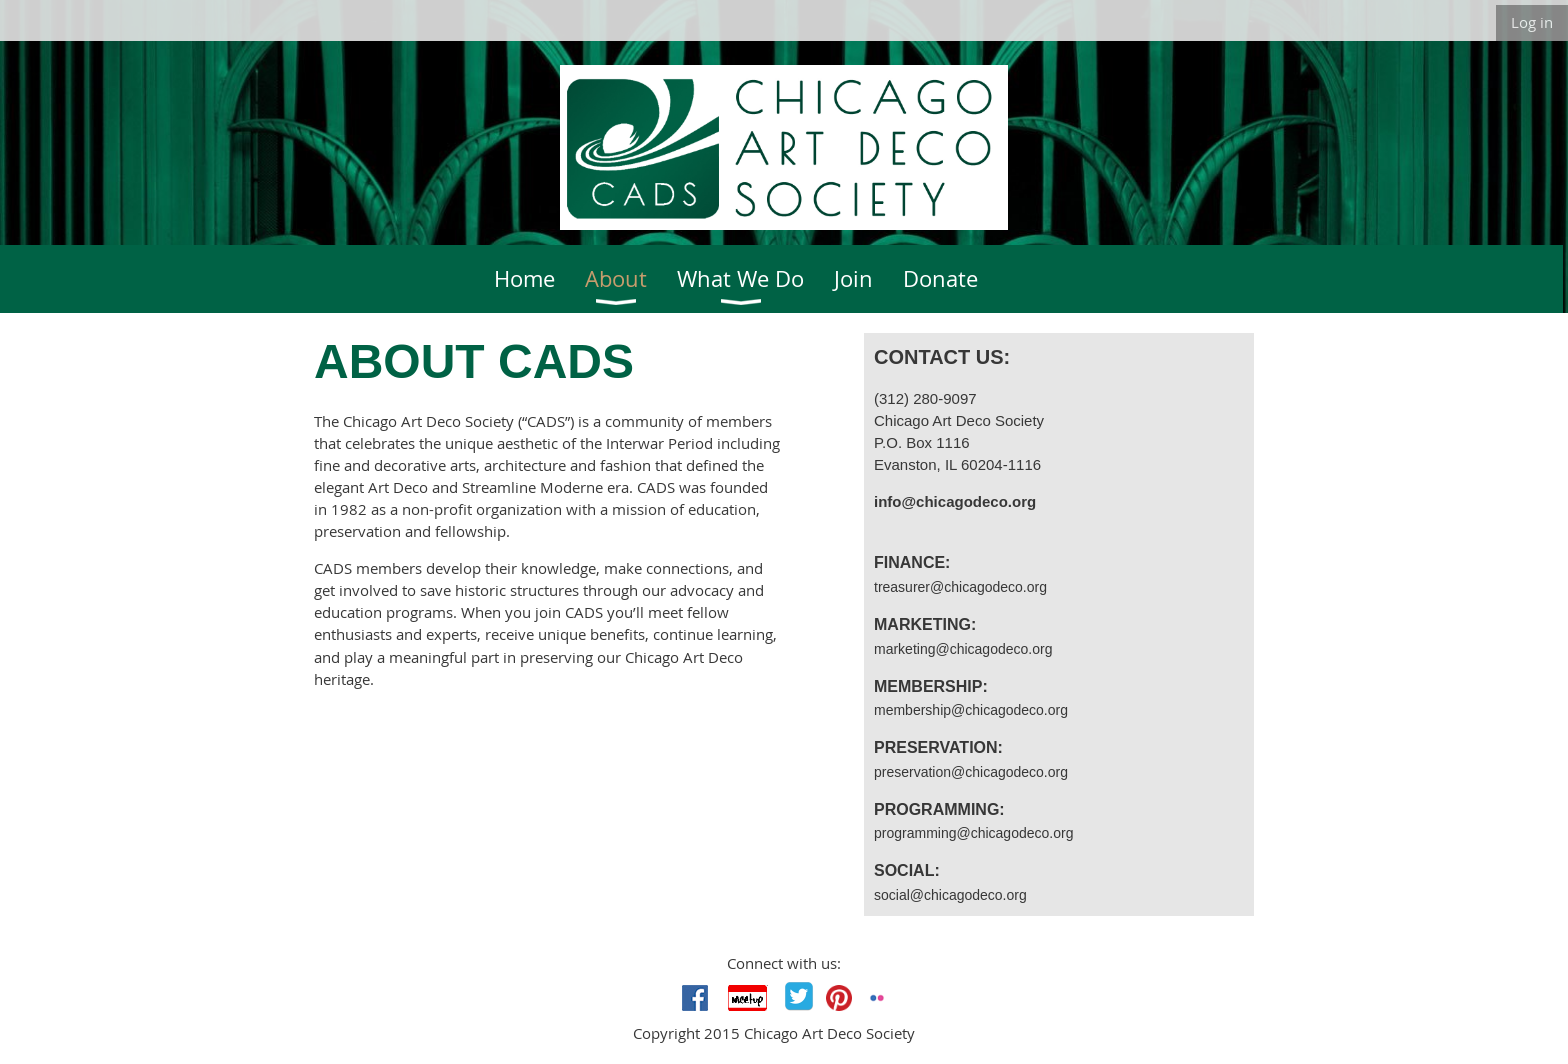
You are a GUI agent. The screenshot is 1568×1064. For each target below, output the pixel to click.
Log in (1532, 22)
